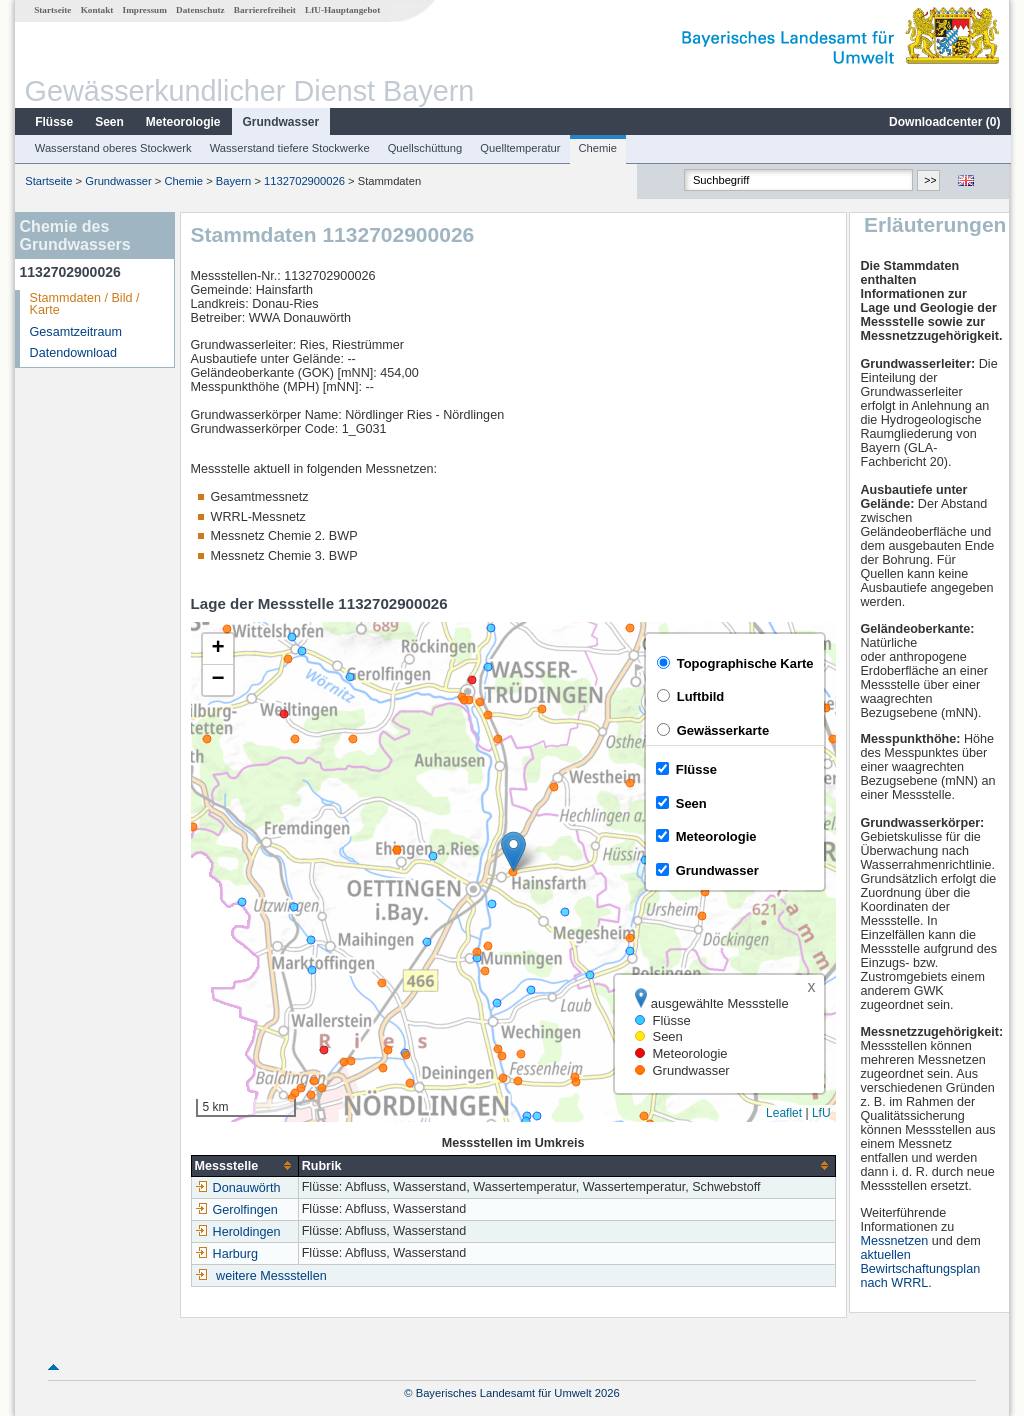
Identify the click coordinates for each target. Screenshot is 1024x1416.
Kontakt (96, 10)
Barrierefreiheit (264, 10)
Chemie (597, 148)
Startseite (51, 10)
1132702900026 (303, 181)
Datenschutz (199, 10)
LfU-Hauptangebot (341, 10)
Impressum (144, 10)
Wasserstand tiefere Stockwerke (289, 148)
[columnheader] (243, 1165)
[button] (512, 851)
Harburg (226, 1254)
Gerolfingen (235, 1210)
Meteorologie (182, 122)
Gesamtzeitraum (75, 332)
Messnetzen (895, 1241)
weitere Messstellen (270, 1276)
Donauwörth (237, 1188)
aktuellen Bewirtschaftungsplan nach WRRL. (921, 1269)
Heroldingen (237, 1232)
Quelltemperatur (519, 148)
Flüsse (53, 122)
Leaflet (783, 1113)
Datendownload (73, 353)
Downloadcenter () (943, 122)
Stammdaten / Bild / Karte (84, 304)
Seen (108, 122)
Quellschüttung (424, 148)
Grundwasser (280, 122)
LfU (820, 1113)
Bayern (232, 181)
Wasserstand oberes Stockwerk (112, 148)
